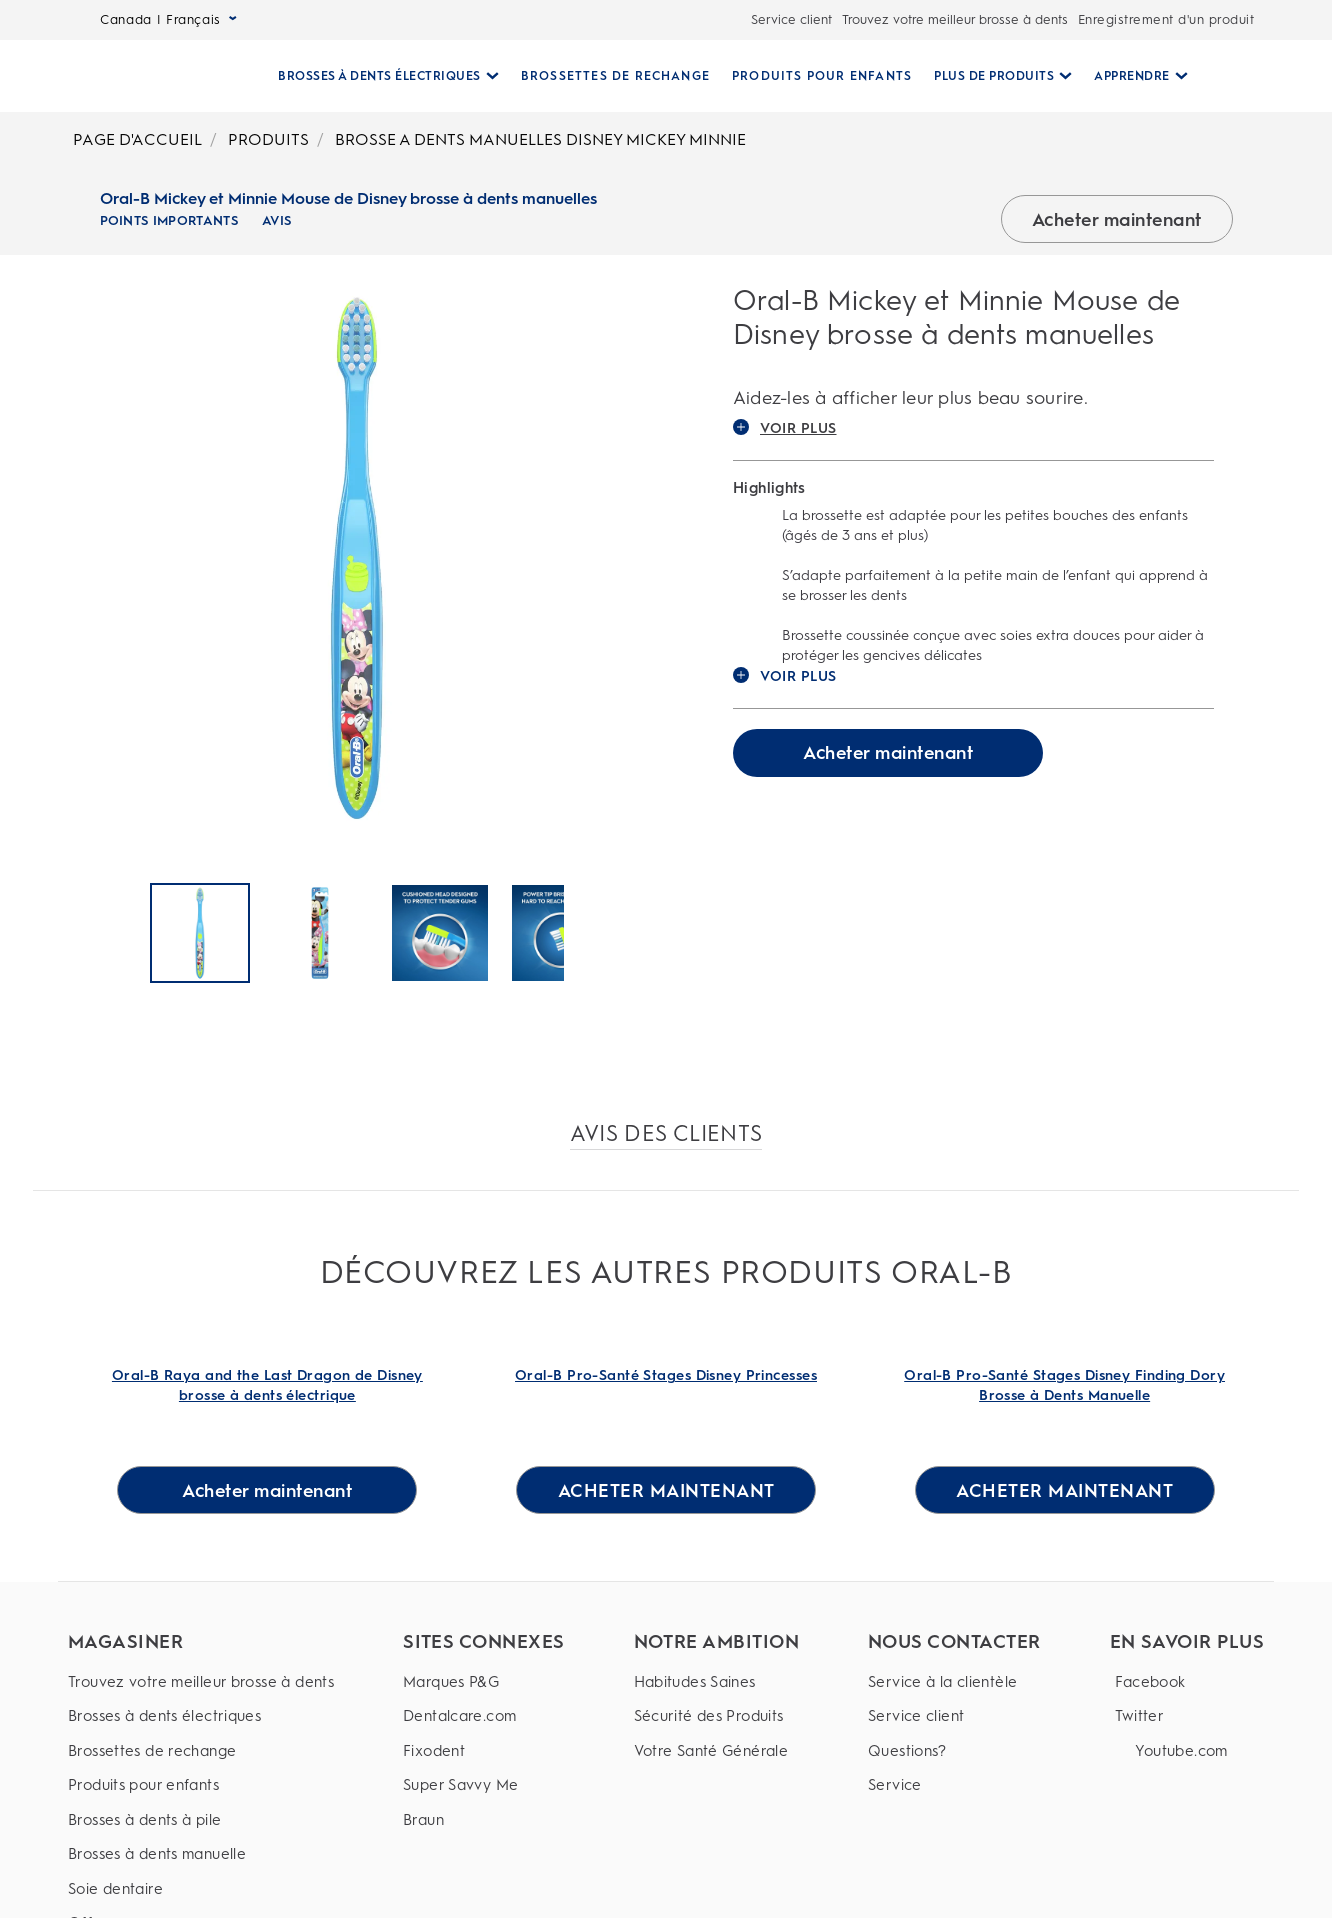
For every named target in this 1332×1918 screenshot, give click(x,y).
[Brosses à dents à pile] (201, 1820)
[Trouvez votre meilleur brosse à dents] (201, 1682)
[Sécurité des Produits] (716, 1716)
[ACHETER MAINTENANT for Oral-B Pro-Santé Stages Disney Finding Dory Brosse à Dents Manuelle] (1065, 1490)
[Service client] (954, 1716)
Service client (791, 19)
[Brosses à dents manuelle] (201, 1854)
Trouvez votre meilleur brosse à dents (955, 19)
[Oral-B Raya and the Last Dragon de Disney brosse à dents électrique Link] (267, 1386)
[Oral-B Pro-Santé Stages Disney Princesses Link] (666, 1386)
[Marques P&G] (483, 1682)
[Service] (954, 1785)
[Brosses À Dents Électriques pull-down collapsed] (380, 76)
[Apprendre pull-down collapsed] (1133, 76)
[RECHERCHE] (1210, 76)
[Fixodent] (483, 1751)
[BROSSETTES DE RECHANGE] (607, 76)
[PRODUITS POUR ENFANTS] (814, 76)
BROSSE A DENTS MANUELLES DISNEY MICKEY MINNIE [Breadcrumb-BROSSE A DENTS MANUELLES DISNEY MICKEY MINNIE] (540, 139)
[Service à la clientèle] (954, 1682)
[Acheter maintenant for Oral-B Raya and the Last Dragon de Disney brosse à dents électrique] (267, 1490)
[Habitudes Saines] (716, 1682)
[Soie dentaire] (201, 1889)
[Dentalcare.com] (483, 1716)
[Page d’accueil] (171, 76)
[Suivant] (632, 935)
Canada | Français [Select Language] (168, 19)
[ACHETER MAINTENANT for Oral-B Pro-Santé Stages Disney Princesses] (666, 1490)
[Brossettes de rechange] (201, 1751)
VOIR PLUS (785, 428)
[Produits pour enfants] (201, 1785)
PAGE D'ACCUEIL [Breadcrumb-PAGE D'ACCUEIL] (137, 139)
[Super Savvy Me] (483, 1785)
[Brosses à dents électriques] (201, 1716)
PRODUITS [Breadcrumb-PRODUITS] (268, 139)
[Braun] (483, 1820)
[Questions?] (954, 1751)
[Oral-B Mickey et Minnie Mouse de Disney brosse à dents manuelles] (200, 933)
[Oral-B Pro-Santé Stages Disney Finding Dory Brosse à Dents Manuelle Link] (1064, 1386)
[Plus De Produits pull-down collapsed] (995, 76)
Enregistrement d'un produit (1166, 19)
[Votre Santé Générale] (716, 1751)
